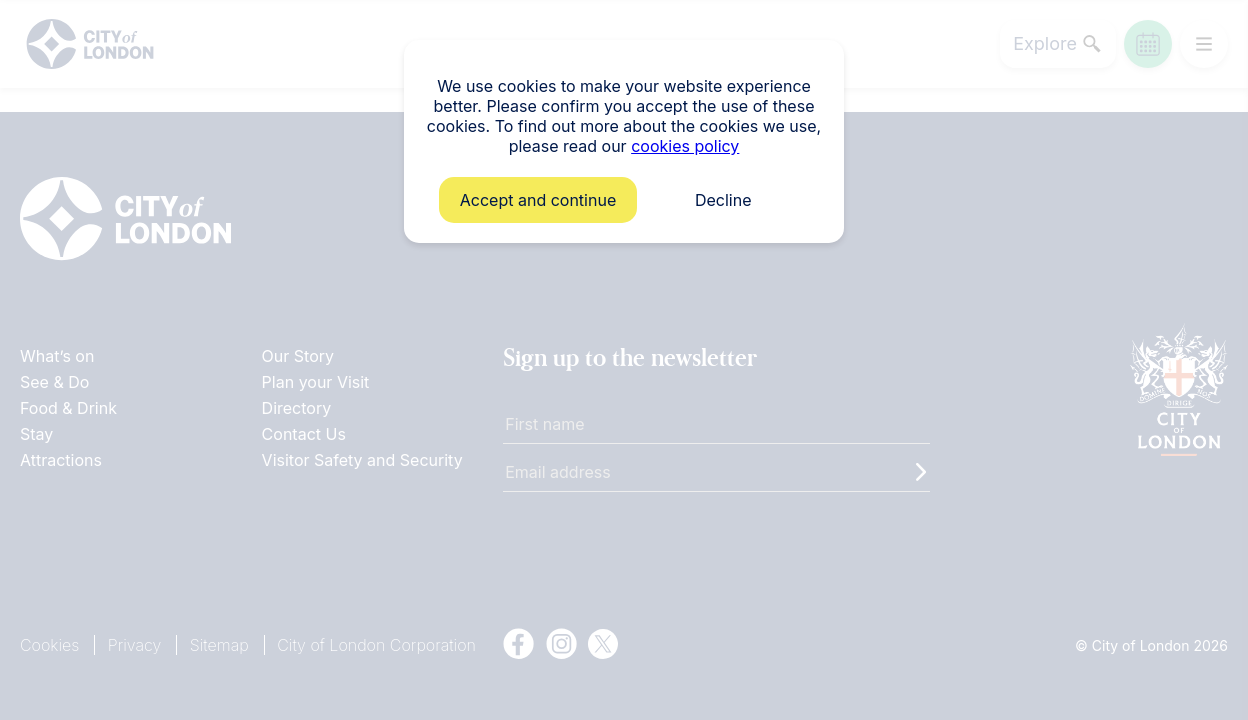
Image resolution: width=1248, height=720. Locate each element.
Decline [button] (723, 200)
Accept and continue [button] (538, 200)
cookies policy (685, 146)
